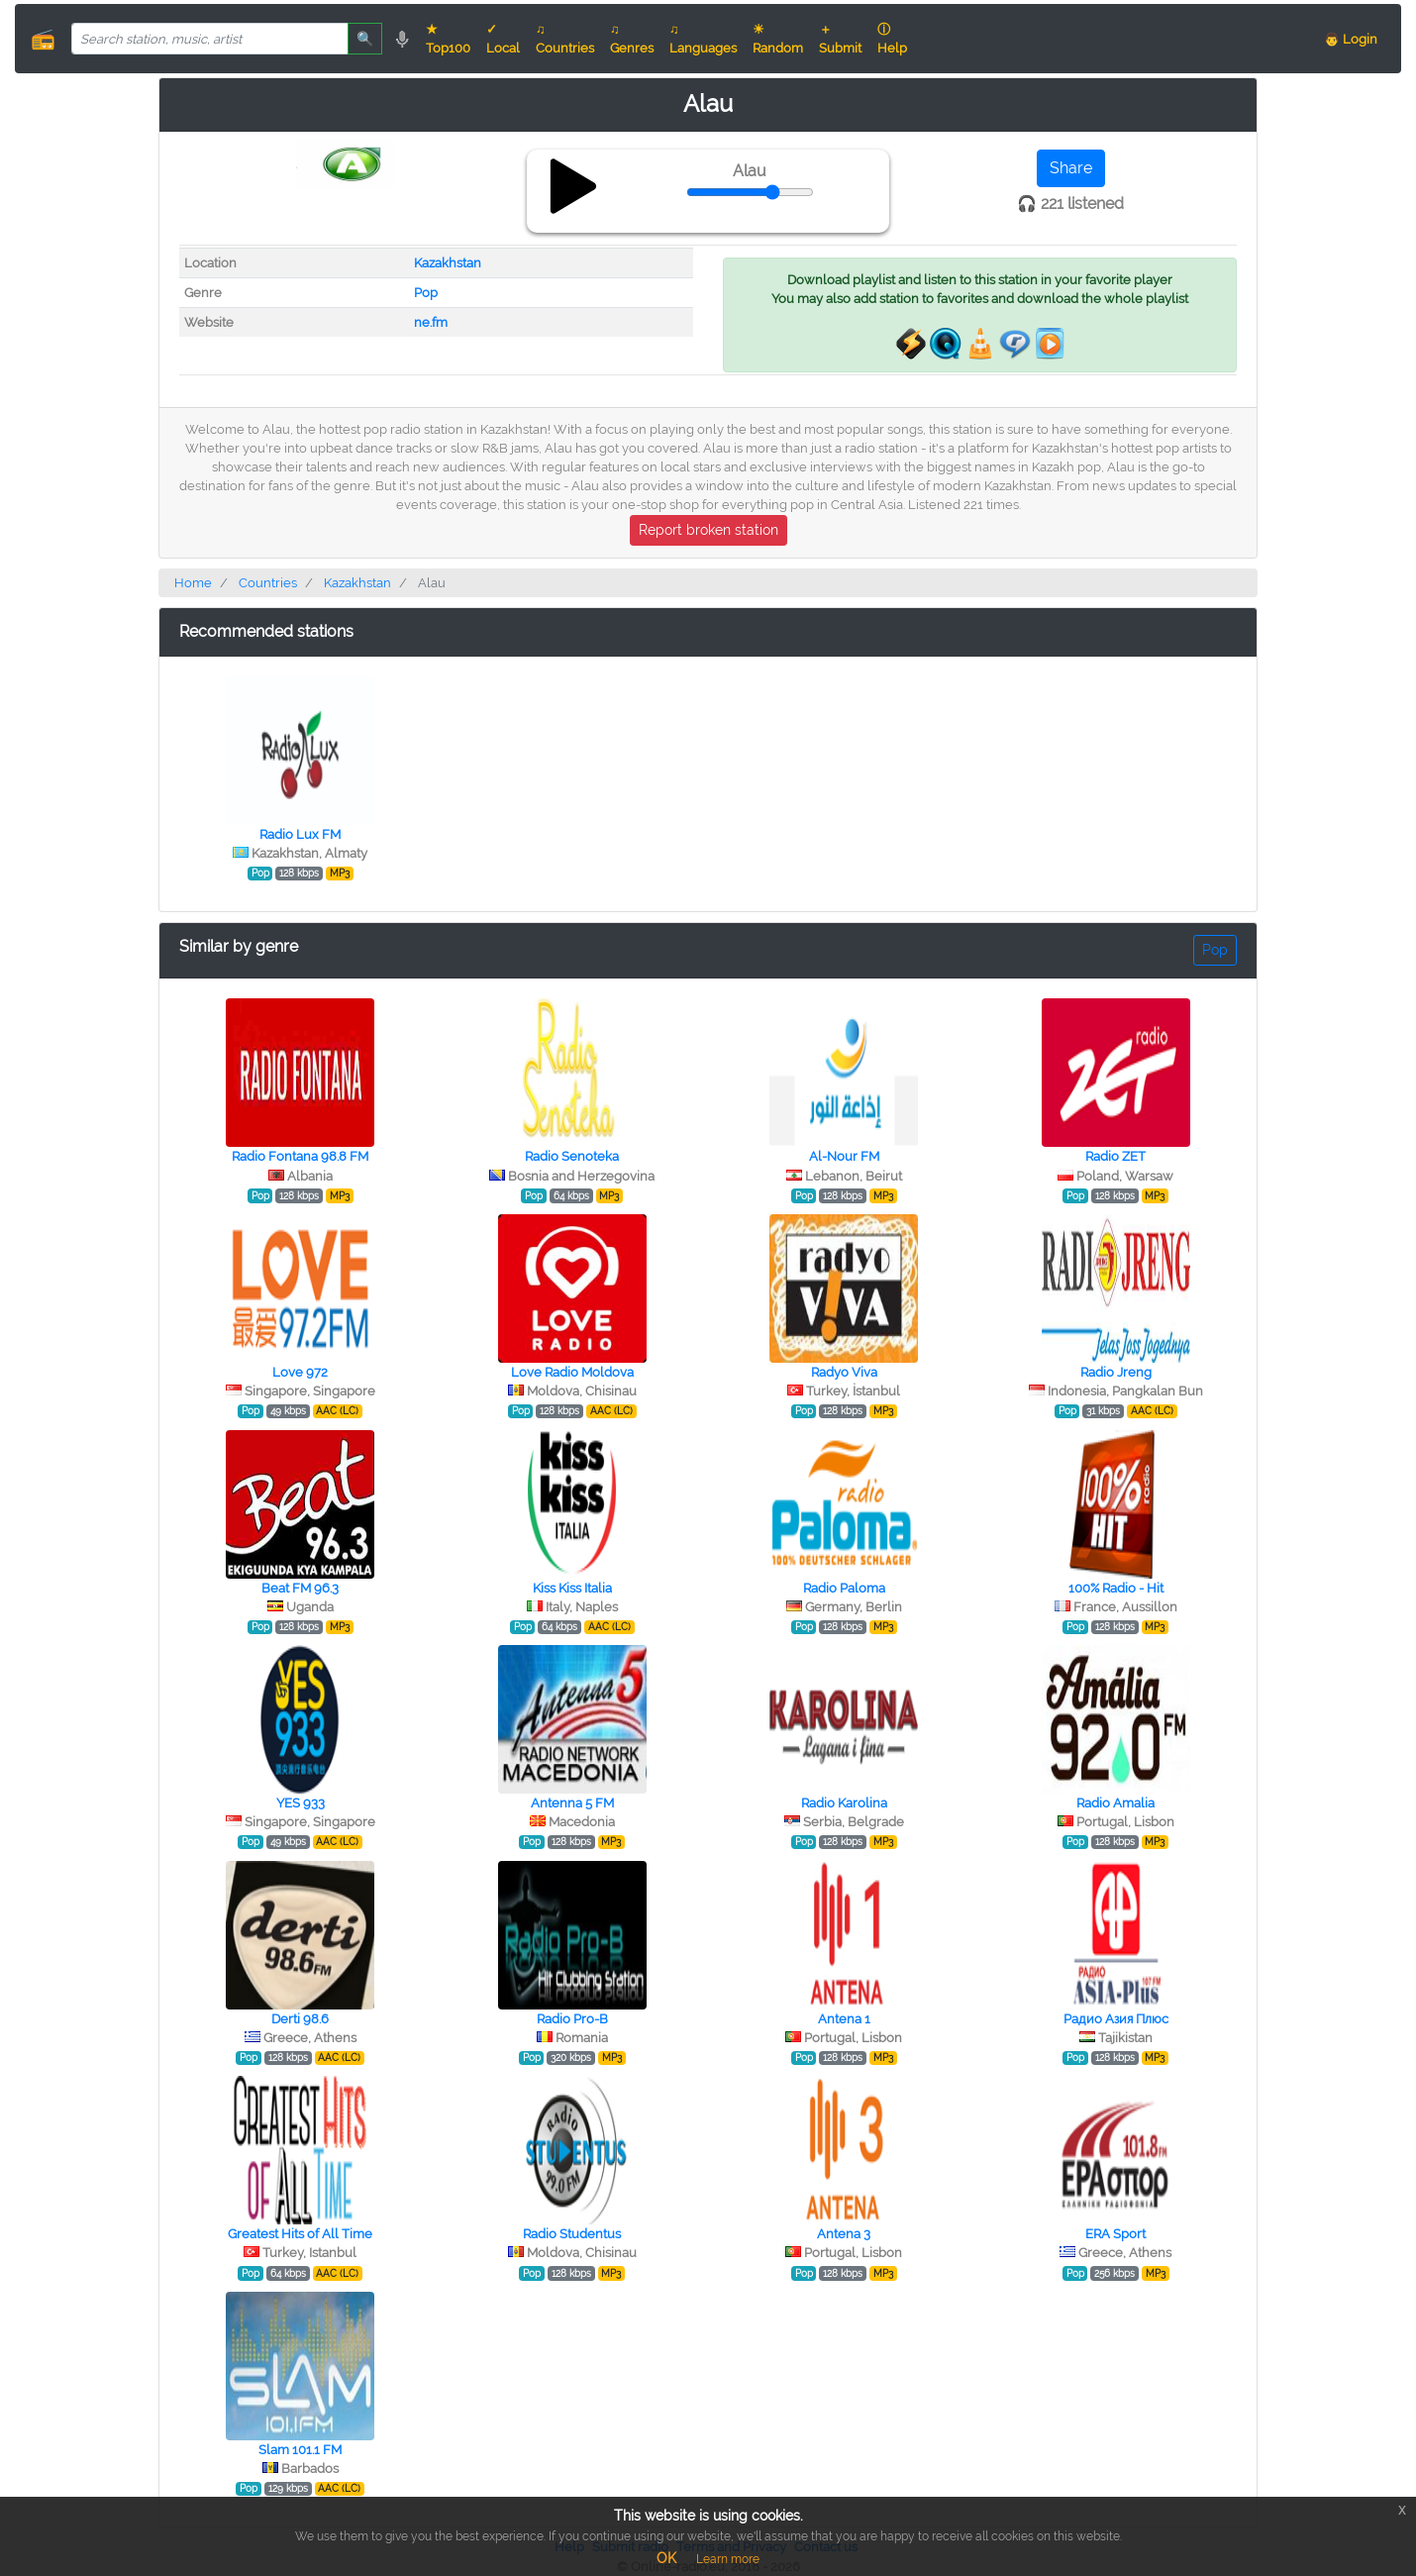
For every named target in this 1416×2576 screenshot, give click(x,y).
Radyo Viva (844, 1372)
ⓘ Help (892, 38)
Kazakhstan (447, 263)
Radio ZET (1115, 1156)
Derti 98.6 (300, 2018)
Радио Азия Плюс (1115, 2018)
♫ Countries (565, 38)
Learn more (727, 2559)
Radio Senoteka (572, 1156)
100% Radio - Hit (1115, 1588)
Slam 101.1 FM (300, 2449)
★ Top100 (448, 38)
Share (1071, 167)
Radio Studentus (572, 2233)
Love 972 (300, 1372)
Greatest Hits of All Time (300, 2233)
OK (666, 2558)
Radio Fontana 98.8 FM (300, 1156)
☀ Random (778, 38)
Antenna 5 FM (572, 1803)
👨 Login (1350, 39)
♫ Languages (703, 38)
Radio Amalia (1115, 1803)
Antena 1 (844, 2018)
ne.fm (431, 322)
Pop (426, 292)
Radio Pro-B (572, 2018)
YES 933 (300, 1803)
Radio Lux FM (300, 834)
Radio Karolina (844, 1803)
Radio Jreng (1116, 1372)
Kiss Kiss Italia (572, 1588)
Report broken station (708, 530)
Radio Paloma (844, 1588)
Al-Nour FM (844, 1156)
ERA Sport (1115, 2233)
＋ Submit (840, 38)
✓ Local (503, 38)
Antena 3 (843, 2233)
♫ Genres (632, 38)
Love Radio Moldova (572, 1372)
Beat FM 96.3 (300, 1588)
